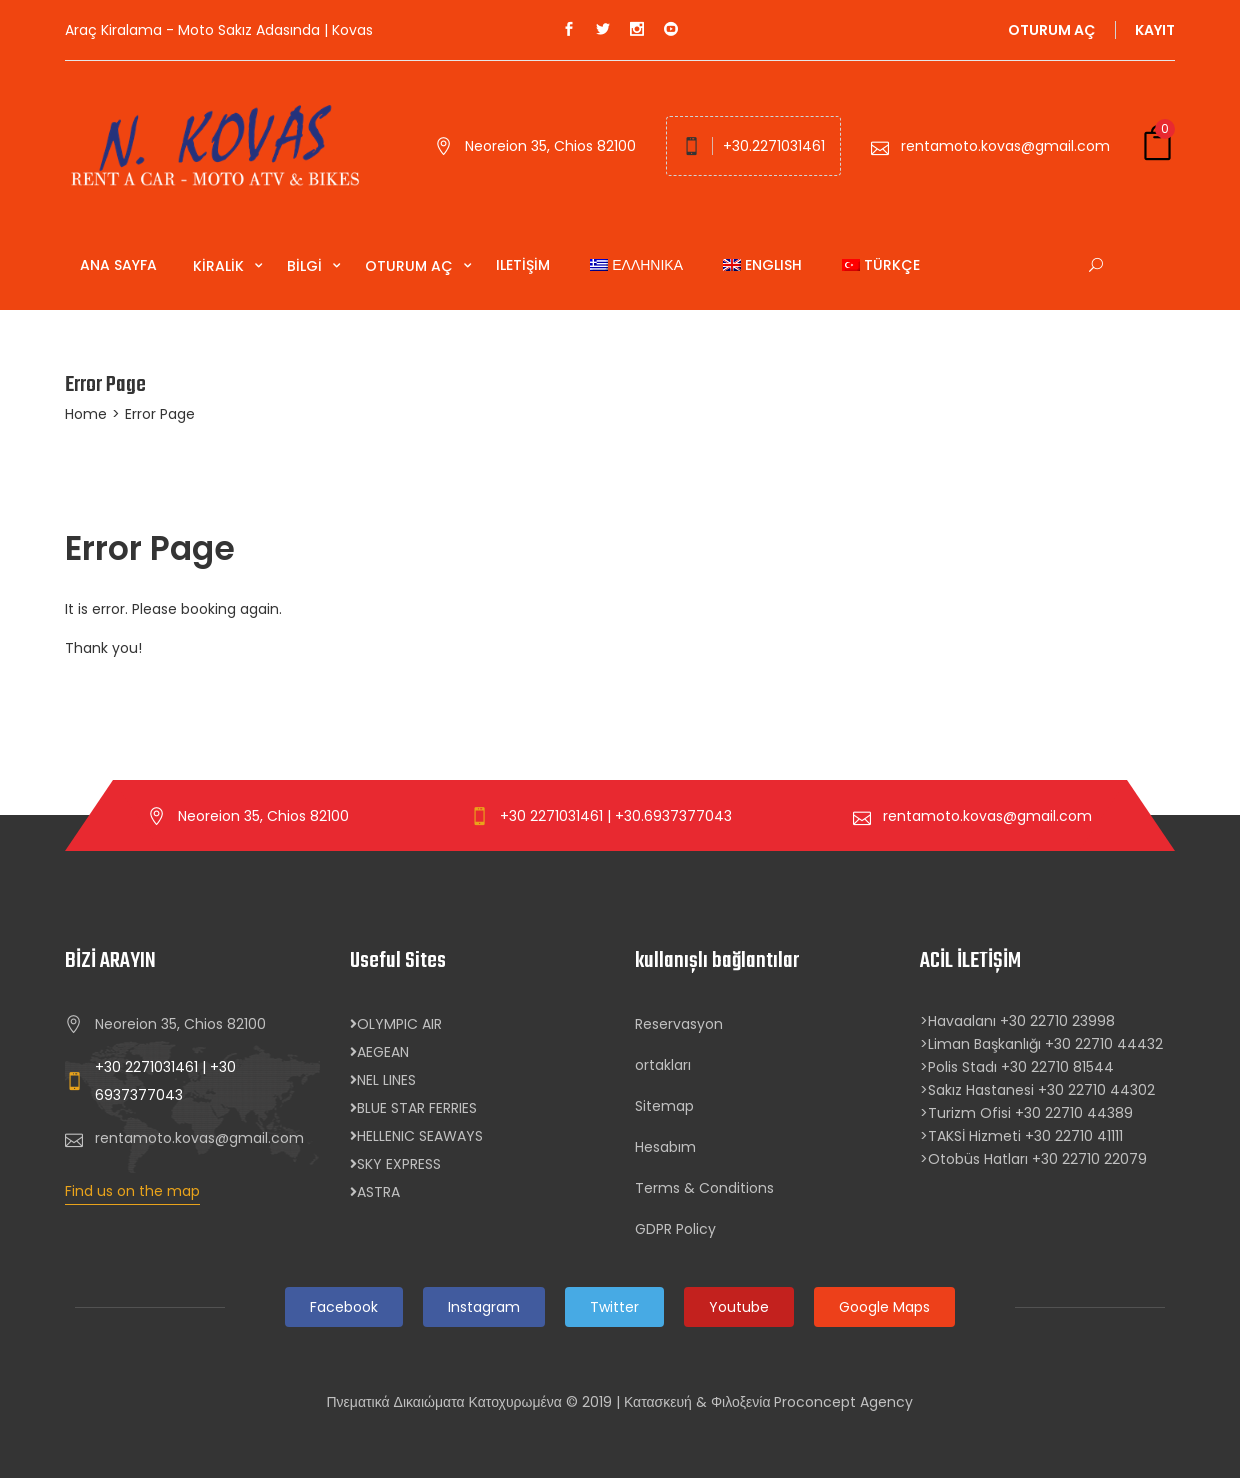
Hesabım (665, 1147)
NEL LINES (383, 1080)
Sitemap (664, 1106)
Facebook (344, 1307)
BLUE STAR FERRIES (413, 1108)
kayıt (1155, 30)
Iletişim (523, 265)
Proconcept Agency (843, 1402)
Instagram (484, 1307)
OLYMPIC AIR (396, 1024)
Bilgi (306, 266)
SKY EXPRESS (395, 1164)
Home (86, 414)
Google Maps (884, 1307)
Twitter (614, 1307)
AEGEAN (379, 1052)
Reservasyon (679, 1024)
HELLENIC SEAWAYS (416, 1136)
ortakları (663, 1065)
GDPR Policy (675, 1229)
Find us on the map (132, 1191)
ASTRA (375, 1192)
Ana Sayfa (118, 265)
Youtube (739, 1307)
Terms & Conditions (704, 1188)
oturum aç (1051, 30)
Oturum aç (411, 266)
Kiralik (220, 266)
